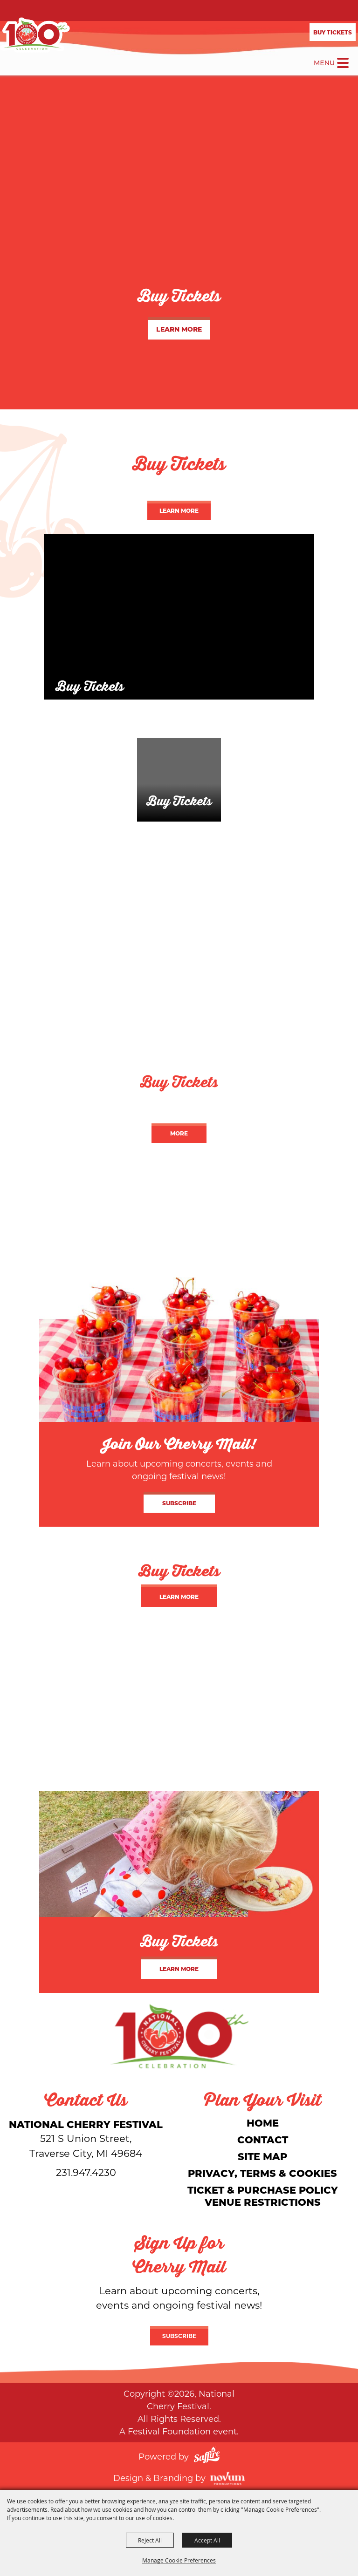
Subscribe (179, 1503)
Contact (262, 2139)
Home (263, 2122)
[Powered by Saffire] (207, 2456)
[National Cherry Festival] (35, 35)
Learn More (179, 329)
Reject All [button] (150, 2540)
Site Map (262, 2156)
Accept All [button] (207, 2540)
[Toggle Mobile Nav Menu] (343, 62)
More (179, 1133)
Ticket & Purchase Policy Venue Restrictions (262, 2196)
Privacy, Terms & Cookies (262, 2173)
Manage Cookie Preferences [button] (179, 2560)
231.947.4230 (86, 2172)
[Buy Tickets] (179, 617)
